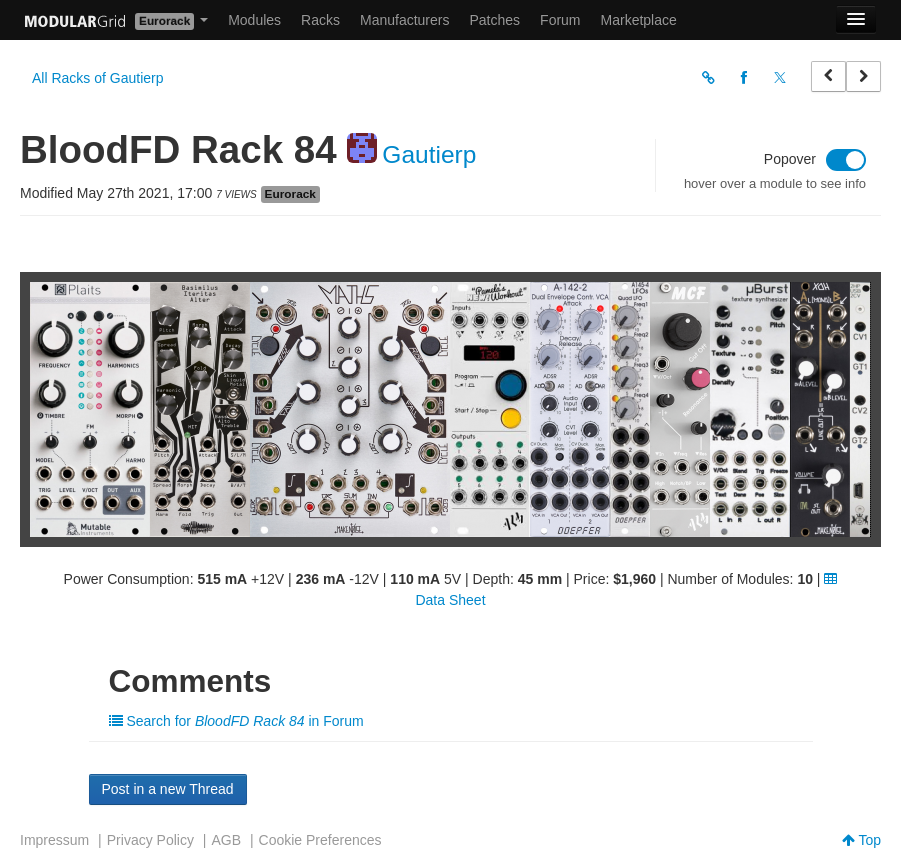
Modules (254, 20)
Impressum (54, 840)
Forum (560, 20)
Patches (494, 20)
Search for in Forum (236, 721)
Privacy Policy (150, 840)
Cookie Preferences (320, 840)
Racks (320, 20)
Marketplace (639, 20)
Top (861, 840)
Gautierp (429, 154)
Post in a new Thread (168, 789)
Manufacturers (404, 20)
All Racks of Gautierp (98, 78)
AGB (226, 840)
